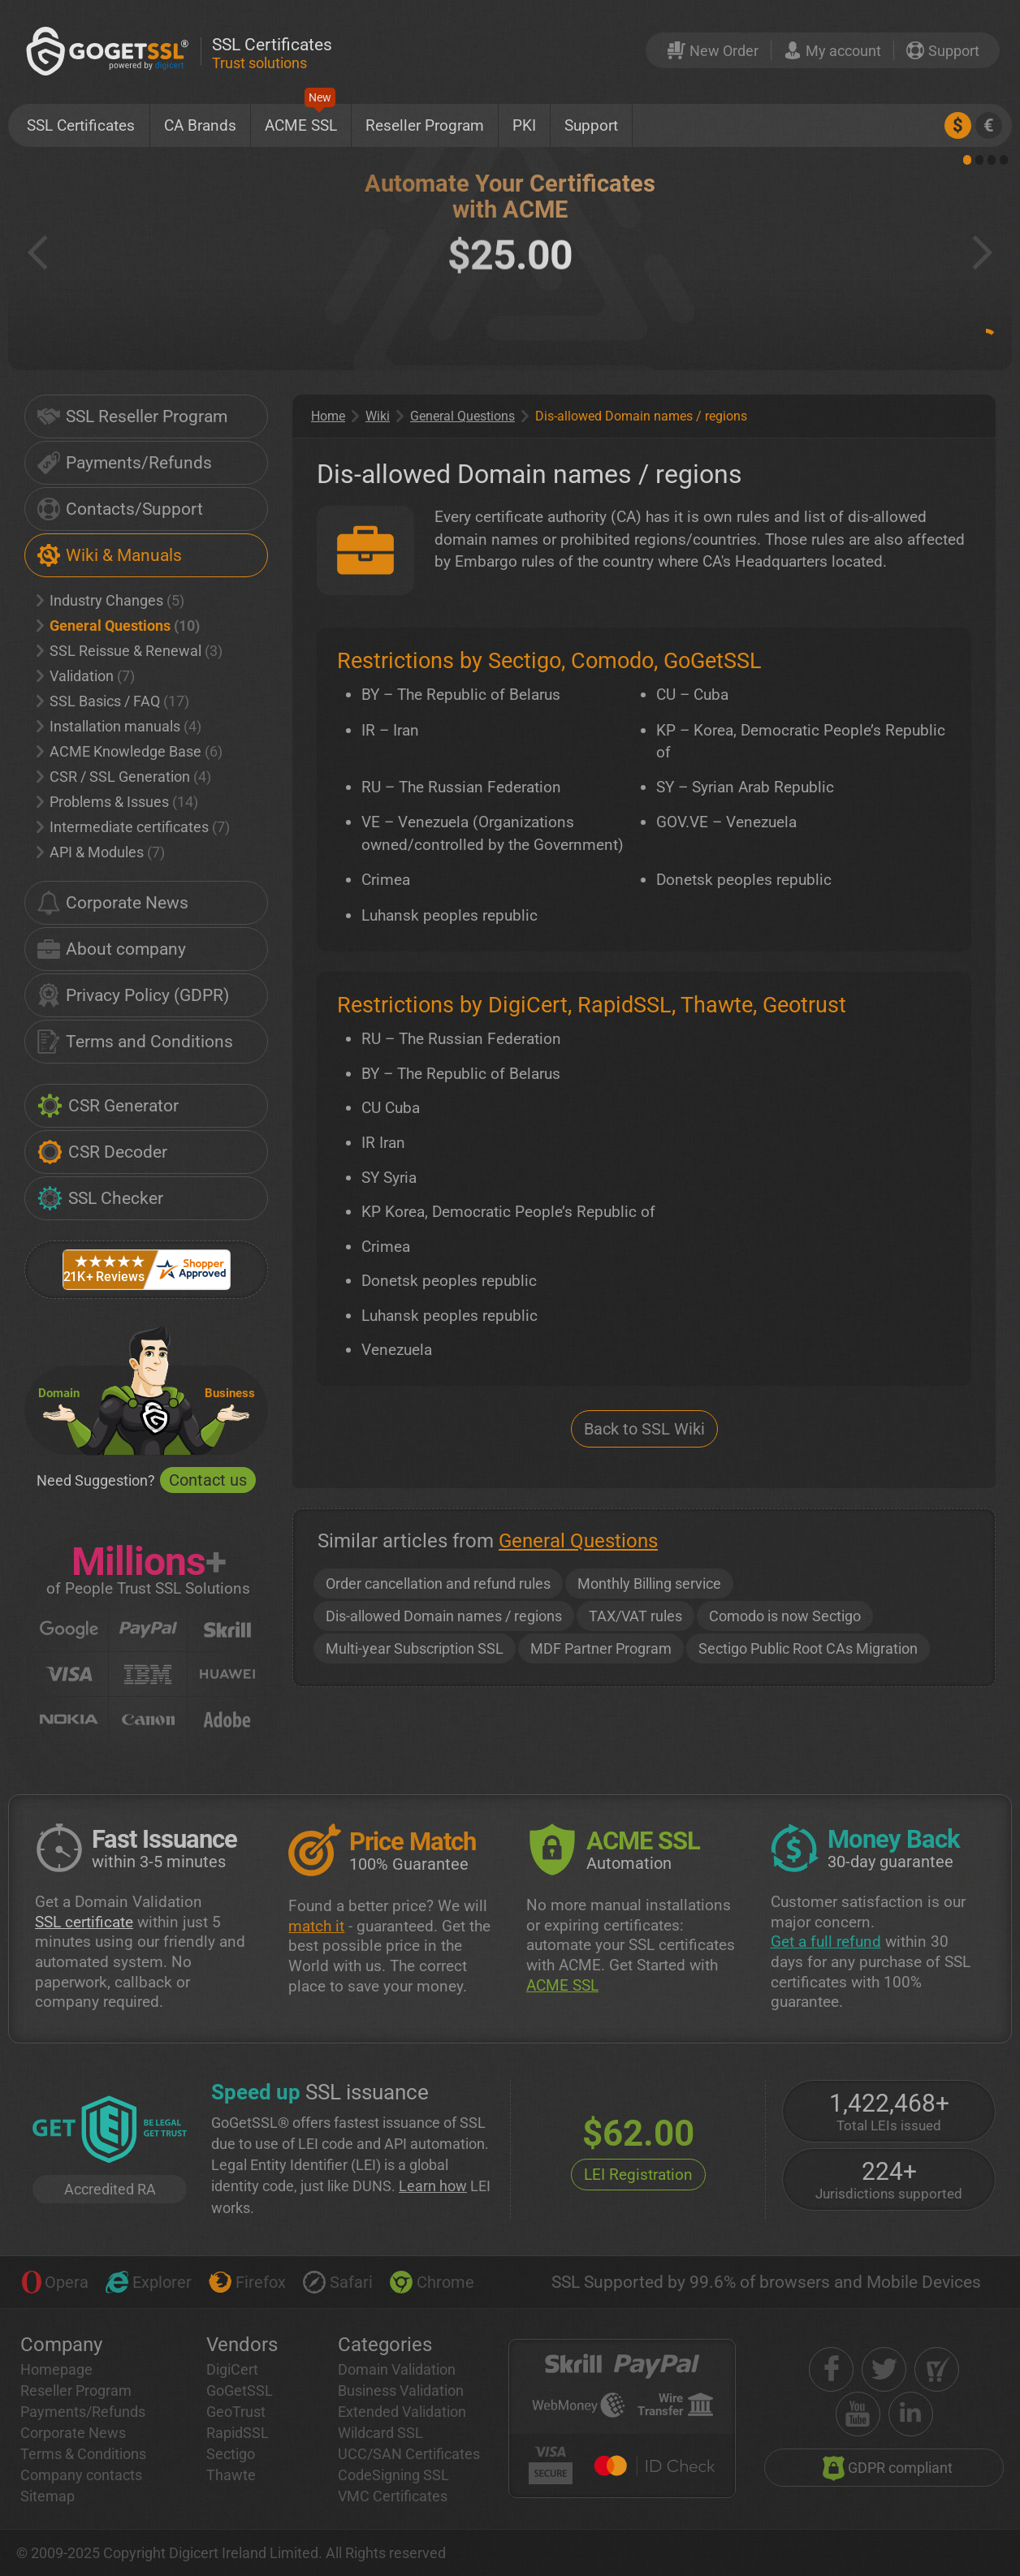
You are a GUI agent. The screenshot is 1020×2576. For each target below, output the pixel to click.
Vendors (242, 2344)
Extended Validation (402, 2411)
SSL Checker (100, 1198)
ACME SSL (301, 119)
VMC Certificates (392, 2496)
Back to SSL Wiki (644, 1429)
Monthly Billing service (649, 1583)
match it (316, 1926)
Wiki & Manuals (109, 555)
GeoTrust (236, 2411)
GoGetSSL (239, 2390)
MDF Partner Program (601, 1648)
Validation (86, 675)
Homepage (56, 2369)
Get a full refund (826, 1941)
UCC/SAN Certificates (409, 2453)
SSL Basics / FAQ (113, 701)
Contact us (208, 1480)
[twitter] (884, 2369)
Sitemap (47, 2496)
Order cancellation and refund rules (438, 1583)
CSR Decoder (102, 1152)
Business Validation (401, 2390)
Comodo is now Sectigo (785, 1616)
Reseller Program (424, 125)
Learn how (433, 2185)
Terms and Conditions (135, 1041)
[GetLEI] (109, 2131)
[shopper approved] (936, 2369)
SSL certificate (84, 1922)
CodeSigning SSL (393, 2474)
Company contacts (81, 2474)
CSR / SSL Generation (124, 776)
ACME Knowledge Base (130, 751)
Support (591, 125)
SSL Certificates (81, 125)
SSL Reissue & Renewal (130, 650)
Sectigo (230, 2453)
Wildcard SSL (380, 2432)
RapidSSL (237, 2432)
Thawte (231, 2474)
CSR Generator (108, 1106)
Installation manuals (119, 726)
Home (328, 416)
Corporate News (112, 903)
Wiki (377, 416)
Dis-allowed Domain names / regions (444, 1616)
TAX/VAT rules (635, 1616)
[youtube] (858, 2414)
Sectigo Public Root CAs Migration (808, 1648)
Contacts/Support (120, 509)
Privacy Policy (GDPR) (133, 995)
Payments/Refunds (124, 463)
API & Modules (101, 852)
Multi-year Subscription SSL (415, 1648)
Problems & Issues (117, 801)
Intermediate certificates (133, 826)
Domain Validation (397, 2369)
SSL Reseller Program (132, 416)
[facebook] (831, 2369)
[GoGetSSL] (110, 50)
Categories (385, 2344)
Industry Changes (110, 600)
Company (61, 2344)
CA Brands (200, 125)
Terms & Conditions (83, 2453)
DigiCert (232, 2369)
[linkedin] (910, 2414)
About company (111, 949)
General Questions (118, 625)
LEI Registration (638, 2174)
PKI (524, 125)
